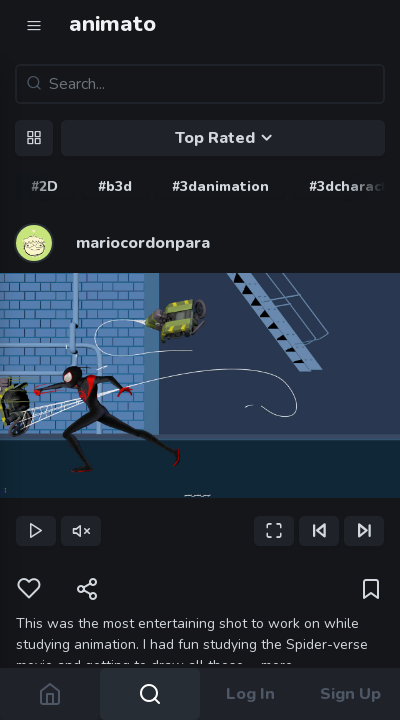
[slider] (200, 499)
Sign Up (350, 694)
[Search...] (200, 84)
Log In (250, 694)
